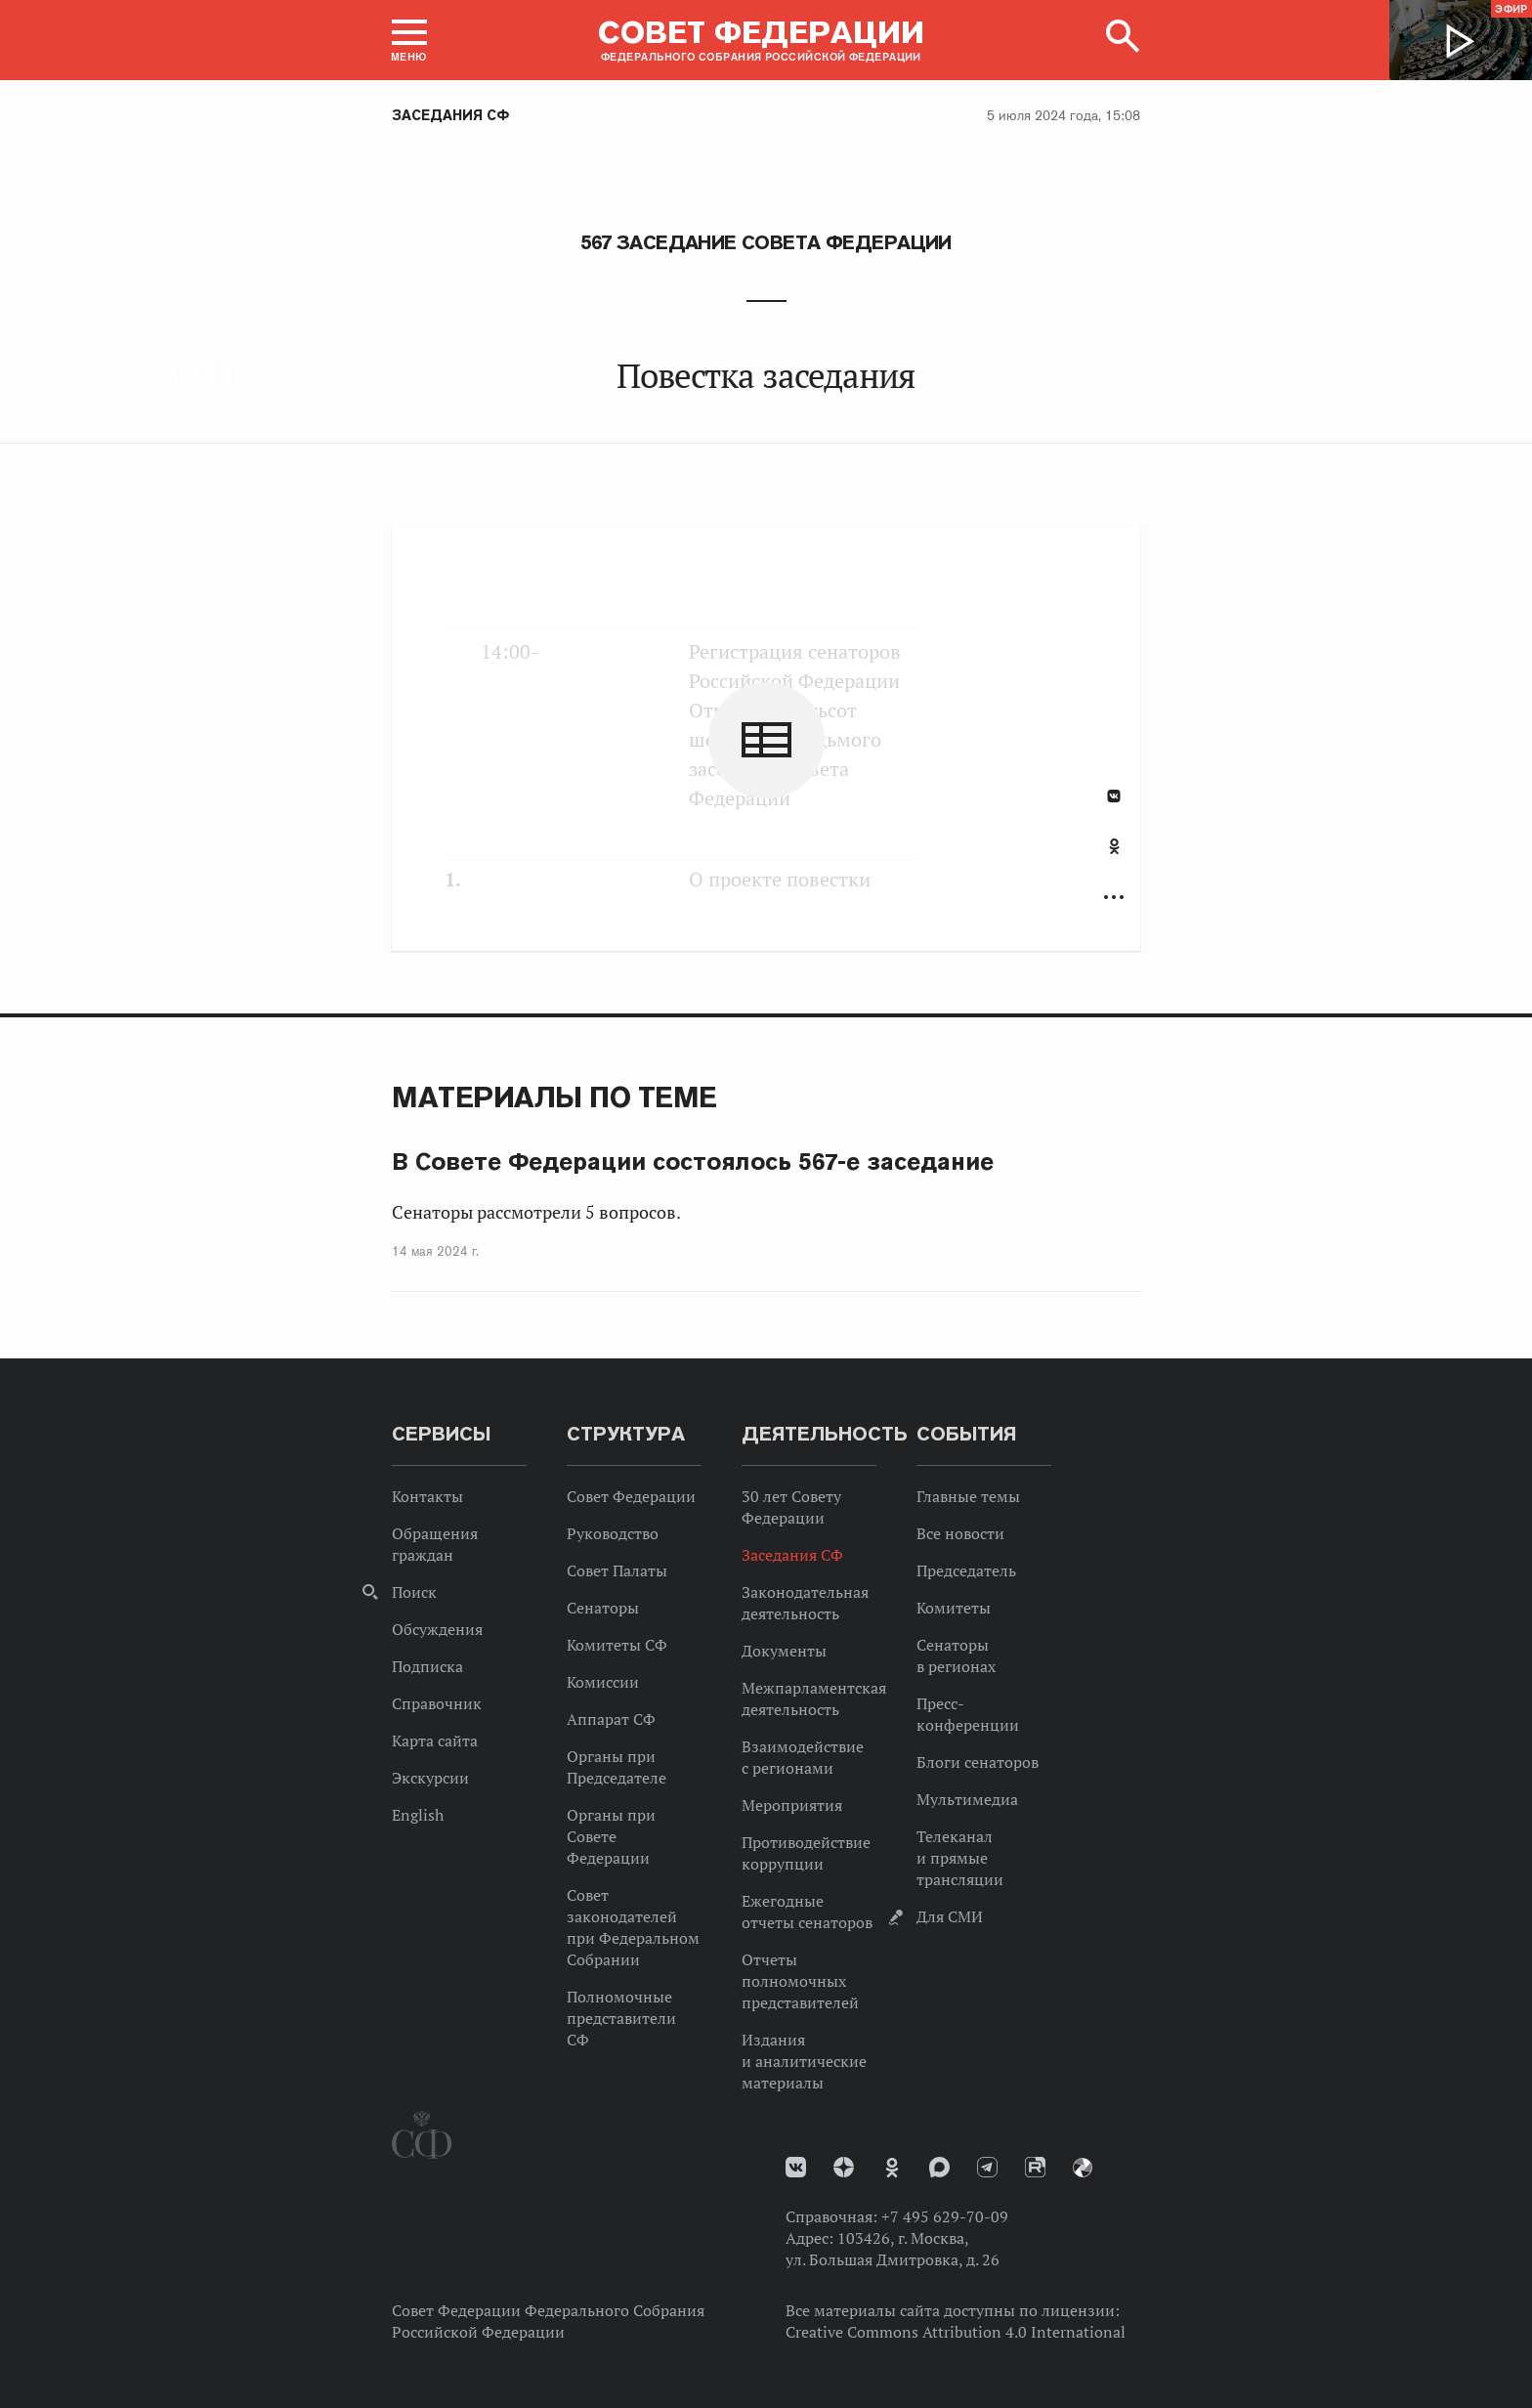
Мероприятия (792, 1805)
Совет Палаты (617, 1570)
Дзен (843, 2167)
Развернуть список (1114, 897)
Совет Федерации (631, 1496)
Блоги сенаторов (977, 1762)
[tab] (1113, 857)
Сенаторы (603, 1607)
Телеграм (987, 2167)
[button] (409, 40)
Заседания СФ (450, 115)
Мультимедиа (967, 1799)
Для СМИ (949, 1916)
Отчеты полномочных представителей (800, 1981)
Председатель (966, 1570)
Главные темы (968, 1496)
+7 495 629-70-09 (944, 2216)
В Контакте (1114, 796)
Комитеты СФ (617, 1645)
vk (796, 2167)
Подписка (427, 1666)
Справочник (437, 1703)
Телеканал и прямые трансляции (959, 1858)
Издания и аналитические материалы (804, 2061)
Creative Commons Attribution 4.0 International (956, 2332)
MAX (939, 2167)
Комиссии (603, 1682)
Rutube (1035, 2167)
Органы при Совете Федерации (611, 1836)
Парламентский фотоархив (1082, 2167)
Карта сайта (435, 1740)
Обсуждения (437, 1629)
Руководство (613, 1533)
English (418, 1815)
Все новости (960, 1533)
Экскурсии (430, 1777)
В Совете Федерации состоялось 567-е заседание (693, 1161)
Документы (784, 1650)
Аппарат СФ (611, 1719)
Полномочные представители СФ (621, 2018)
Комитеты (953, 1607)
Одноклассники (1114, 846)
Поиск (414, 1592)
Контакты (427, 1496)
